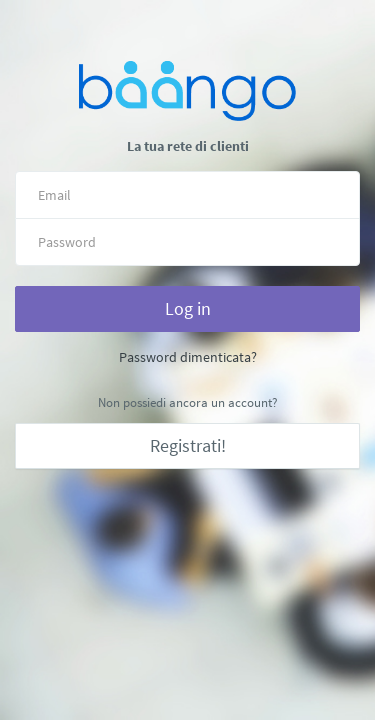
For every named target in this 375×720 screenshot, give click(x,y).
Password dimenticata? (188, 357)
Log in (188, 308)
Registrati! (188, 445)
